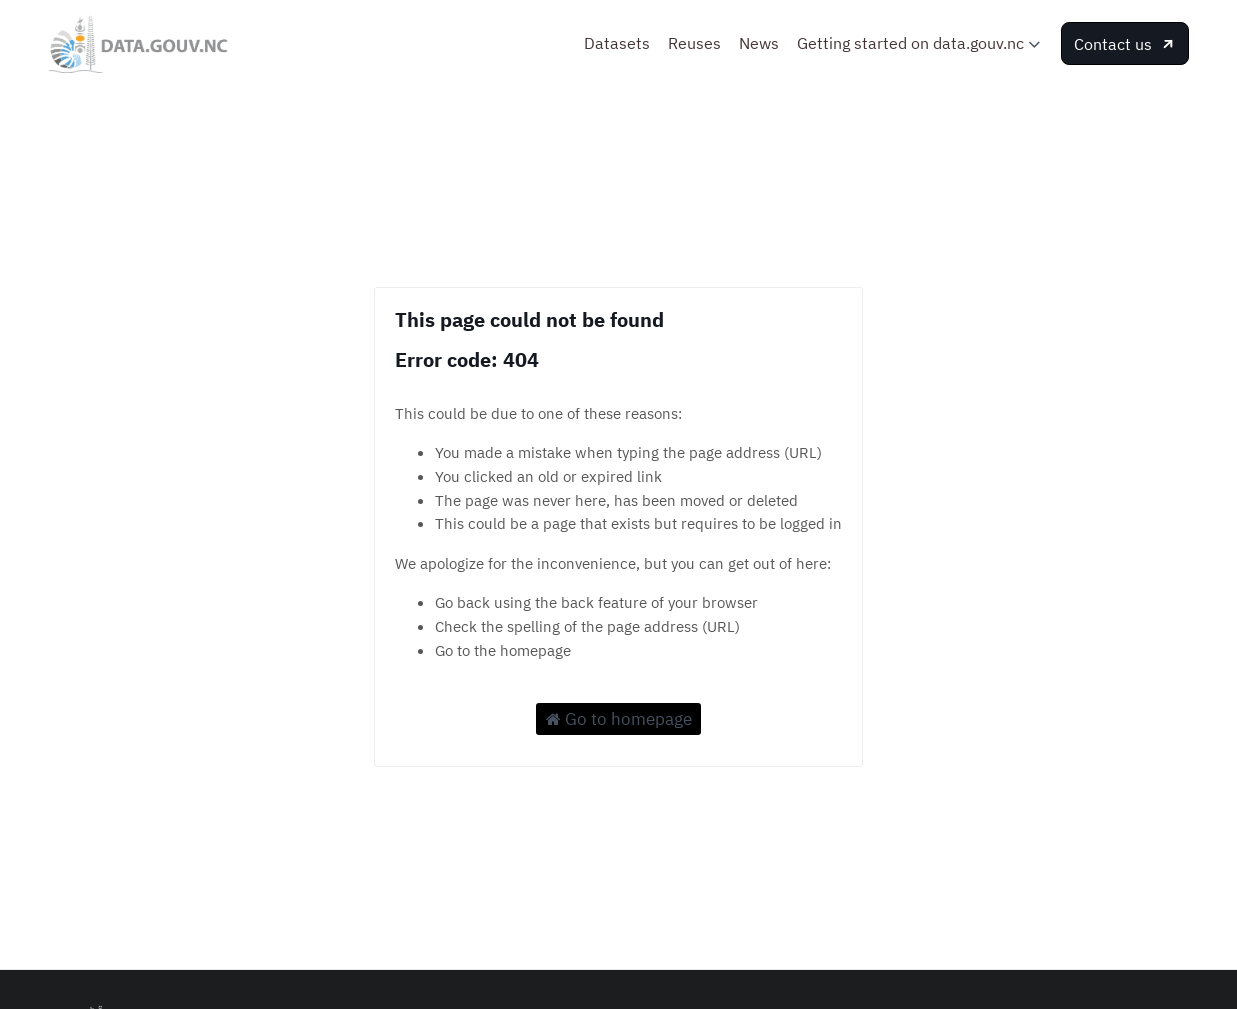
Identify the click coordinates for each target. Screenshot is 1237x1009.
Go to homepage (619, 719)
